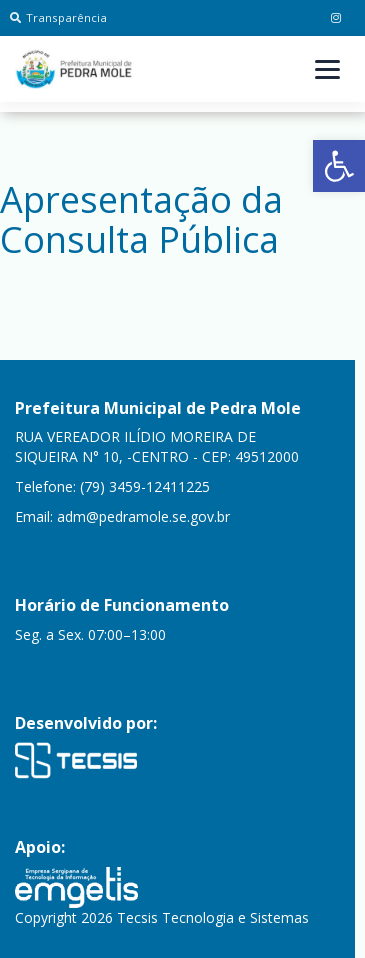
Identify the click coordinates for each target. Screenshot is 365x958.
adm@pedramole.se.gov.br (143, 516)
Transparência (58, 17)
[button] (339, 166)
